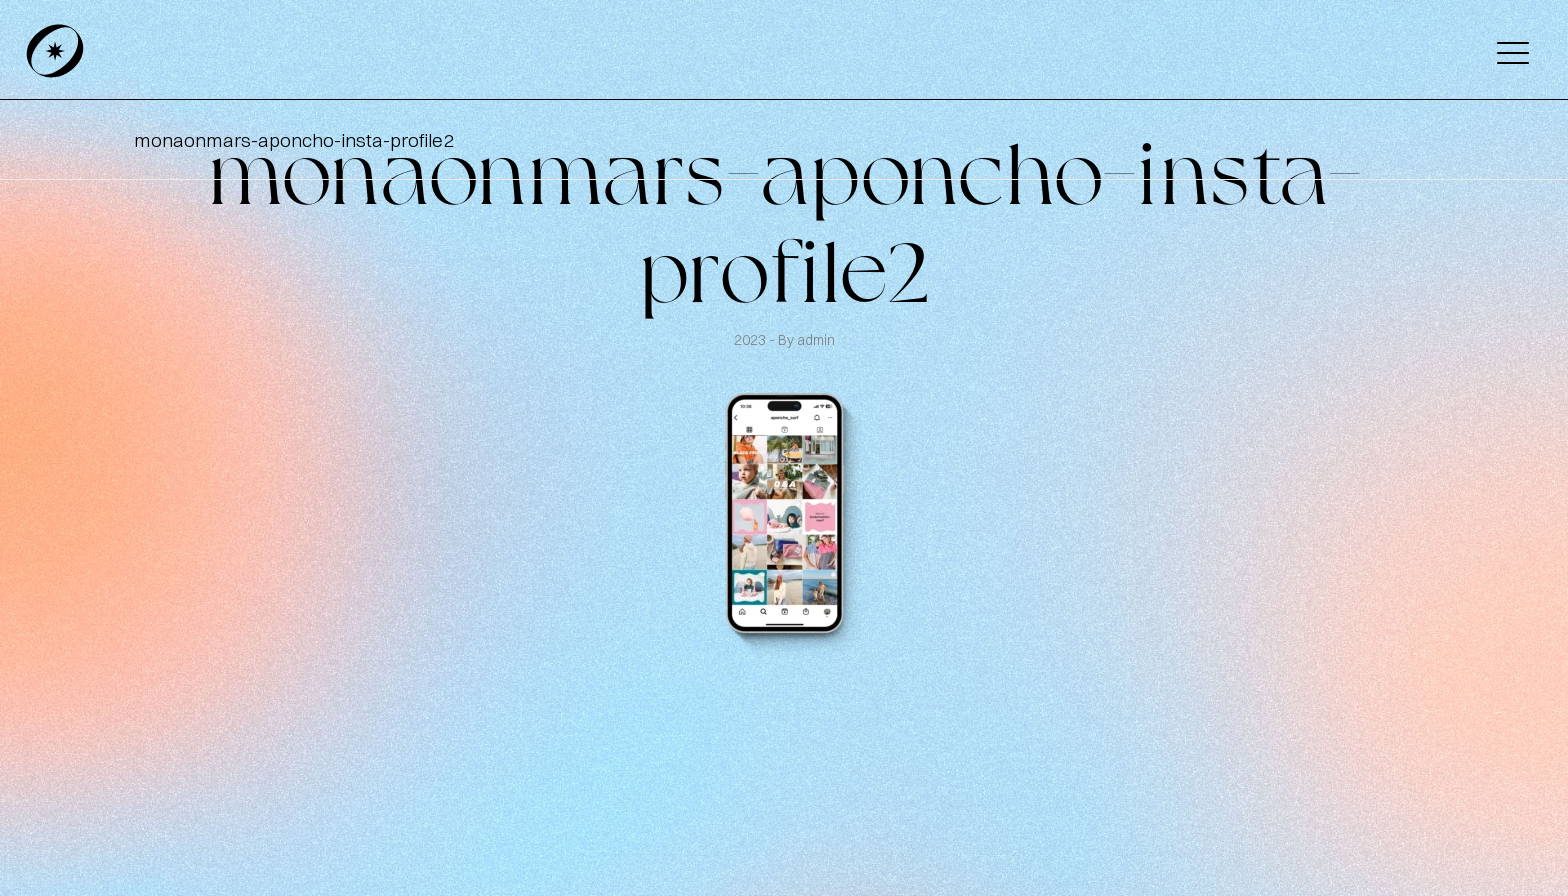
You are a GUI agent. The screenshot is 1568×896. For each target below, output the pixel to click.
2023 (751, 340)
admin (816, 340)
